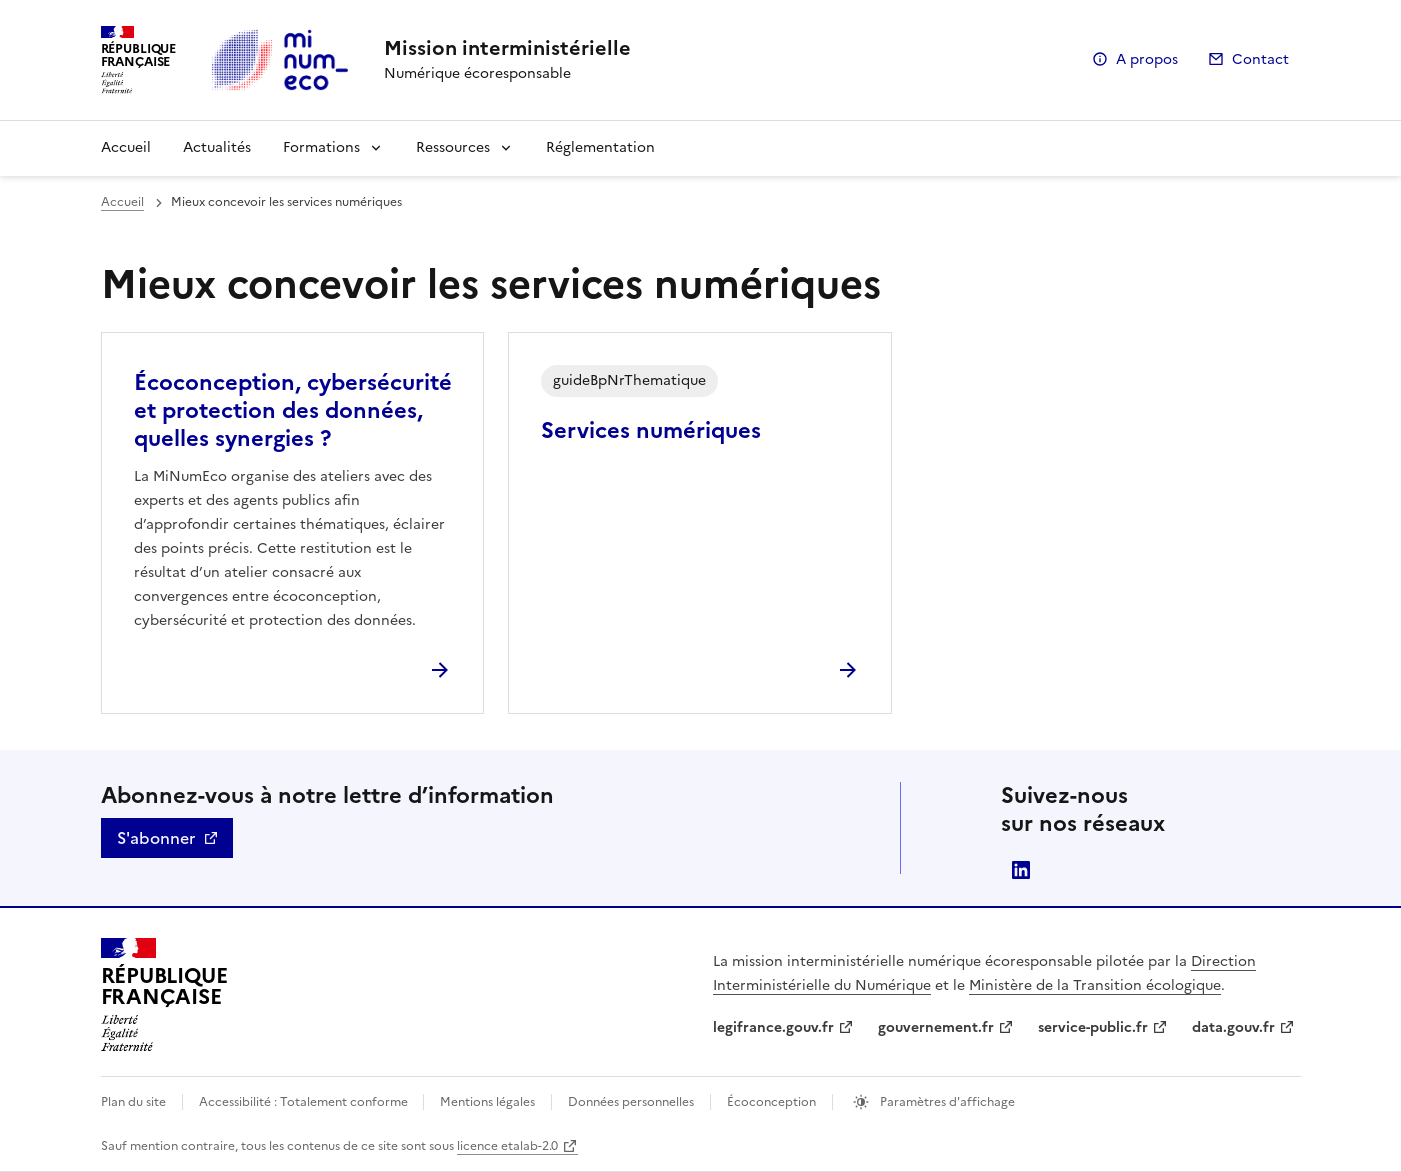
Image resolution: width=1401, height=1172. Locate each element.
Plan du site (133, 1102)
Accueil (126, 147)
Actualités (217, 147)
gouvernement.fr (936, 1027)
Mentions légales (487, 1102)
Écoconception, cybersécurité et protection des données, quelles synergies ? (293, 410)
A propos (1147, 59)
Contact (1260, 59)
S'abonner (156, 838)
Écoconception (771, 1102)
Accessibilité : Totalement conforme (305, 1102)
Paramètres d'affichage (946, 1102)
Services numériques (651, 430)
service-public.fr (1093, 1027)
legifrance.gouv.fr (773, 1027)
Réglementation (600, 147)
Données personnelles (631, 1102)
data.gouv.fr (1233, 1027)
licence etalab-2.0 (507, 1146)
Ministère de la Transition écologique (1095, 985)
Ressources (453, 147)
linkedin (1021, 870)
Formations (321, 147)
